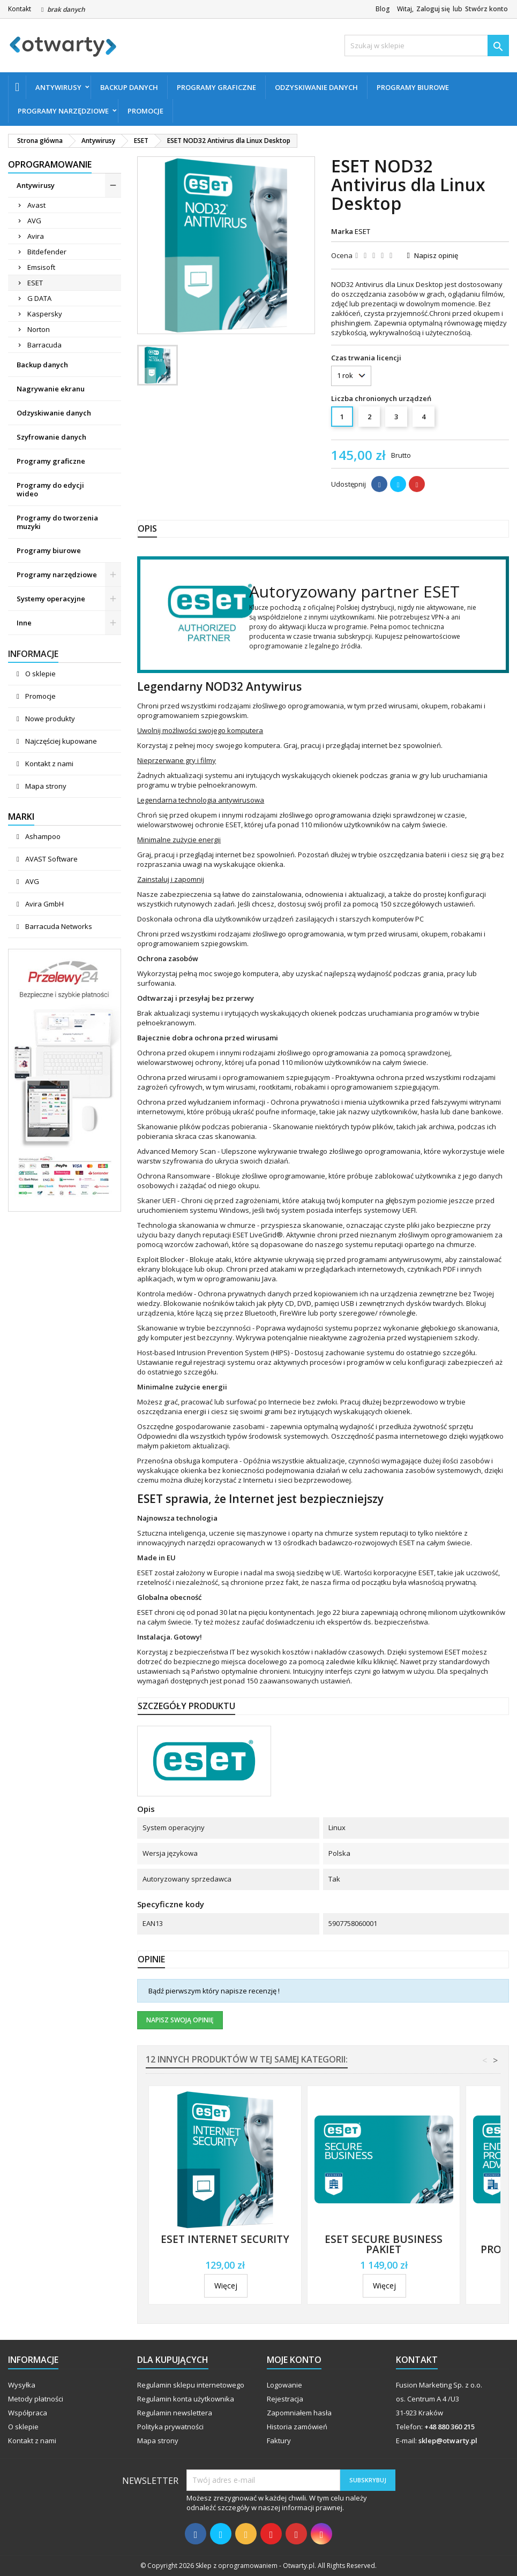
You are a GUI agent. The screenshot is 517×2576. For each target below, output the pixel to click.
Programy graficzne (216, 87)
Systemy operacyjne (51, 598)
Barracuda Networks (58, 926)
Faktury (279, 2440)
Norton (38, 329)
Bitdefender (46, 251)
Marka (342, 231)
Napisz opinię (436, 255)
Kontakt (19, 8)
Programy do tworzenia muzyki (57, 522)
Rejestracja (285, 2399)
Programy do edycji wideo (50, 489)
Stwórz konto (486, 8)
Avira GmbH (44, 904)
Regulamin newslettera (174, 2413)
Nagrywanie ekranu (51, 389)
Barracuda (44, 345)
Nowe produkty (49, 718)
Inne (24, 623)
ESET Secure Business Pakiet (384, 2244)
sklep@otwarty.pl (447, 2440)
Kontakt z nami (48, 763)
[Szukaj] (426, 45)
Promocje (145, 111)
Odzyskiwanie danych (316, 87)
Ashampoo (42, 836)
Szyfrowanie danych (51, 437)
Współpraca (27, 2413)
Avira (35, 236)
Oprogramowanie (50, 164)
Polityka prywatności (170, 2426)
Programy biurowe (413, 87)
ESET (35, 283)
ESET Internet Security (225, 2239)
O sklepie (40, 673)
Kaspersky (44, 314)
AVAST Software (51, 859)
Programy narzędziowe (63, 111)
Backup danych (129, 87)
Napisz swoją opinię (180, 2019)
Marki (21, 816)
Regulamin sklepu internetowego (190, 2385)
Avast (36, 205)
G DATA (39, 298)
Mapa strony (45, 786)
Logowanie (284, 2385)
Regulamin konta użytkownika (185, 2399)
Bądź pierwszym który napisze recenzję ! (214, 1991)
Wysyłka (21, 2385)
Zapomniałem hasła (299, 2413)
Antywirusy (58, 87)
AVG (34, 220)
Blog (382, 8)
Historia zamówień (297, 2426)
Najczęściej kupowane (60, 741)
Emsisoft (41, 267)
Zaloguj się (433, 8)
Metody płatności (35, 2399)
